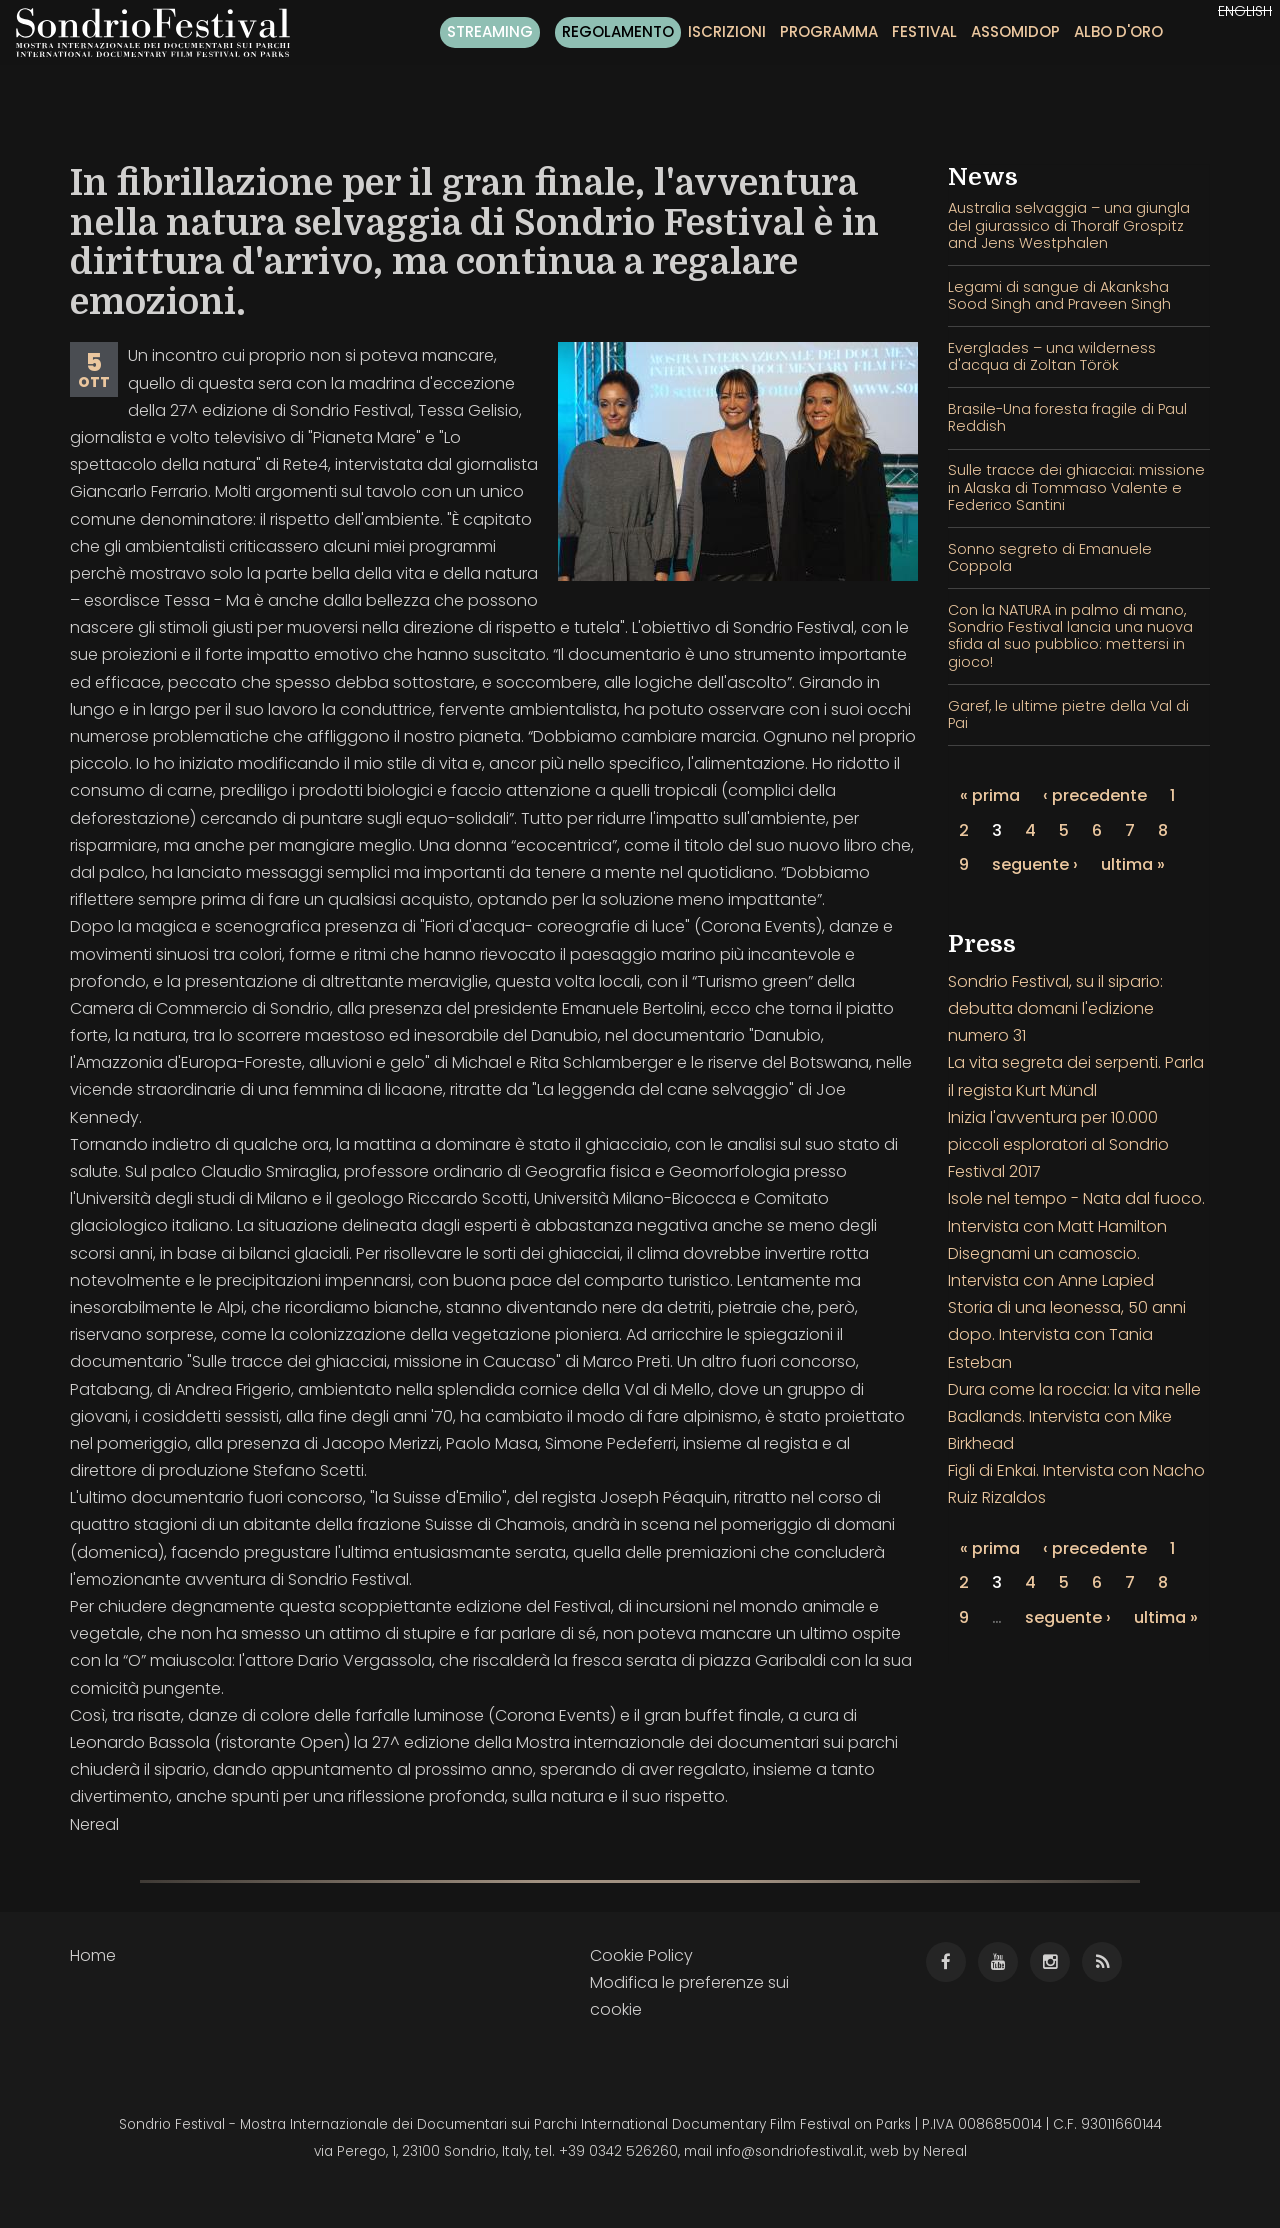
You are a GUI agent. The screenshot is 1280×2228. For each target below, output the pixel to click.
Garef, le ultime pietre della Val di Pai (1068, 714)
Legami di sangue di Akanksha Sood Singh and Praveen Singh (1059, 295)
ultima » (1133, 864)
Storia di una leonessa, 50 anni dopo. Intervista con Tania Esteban (1067, 1334)
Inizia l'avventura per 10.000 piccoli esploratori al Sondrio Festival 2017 (1058, 1144)
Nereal (945, 2151)
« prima (990, 795)
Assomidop (1015, 31)
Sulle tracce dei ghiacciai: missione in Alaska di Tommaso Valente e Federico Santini (1076, 487)
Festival (924, 31)
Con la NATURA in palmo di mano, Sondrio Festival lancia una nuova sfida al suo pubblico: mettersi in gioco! (1070, 636)
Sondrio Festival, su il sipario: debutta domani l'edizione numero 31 (1055, 1008)
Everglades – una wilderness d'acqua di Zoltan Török (1052, 356)
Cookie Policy (641, 1955)
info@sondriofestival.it (790, 2151)
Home (93, 1955)
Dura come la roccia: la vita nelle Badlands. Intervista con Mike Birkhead (1074, 1416)
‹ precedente (1095, 795)
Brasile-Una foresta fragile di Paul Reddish (1067, 417)
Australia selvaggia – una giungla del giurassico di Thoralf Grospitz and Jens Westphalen (1069, 225)
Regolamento (618, 31)
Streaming (490, 31)
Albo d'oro (1118, 31)
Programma (829, 31)
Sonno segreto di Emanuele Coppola (1050, 557)
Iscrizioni (727, 31)
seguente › (1035, 864)
